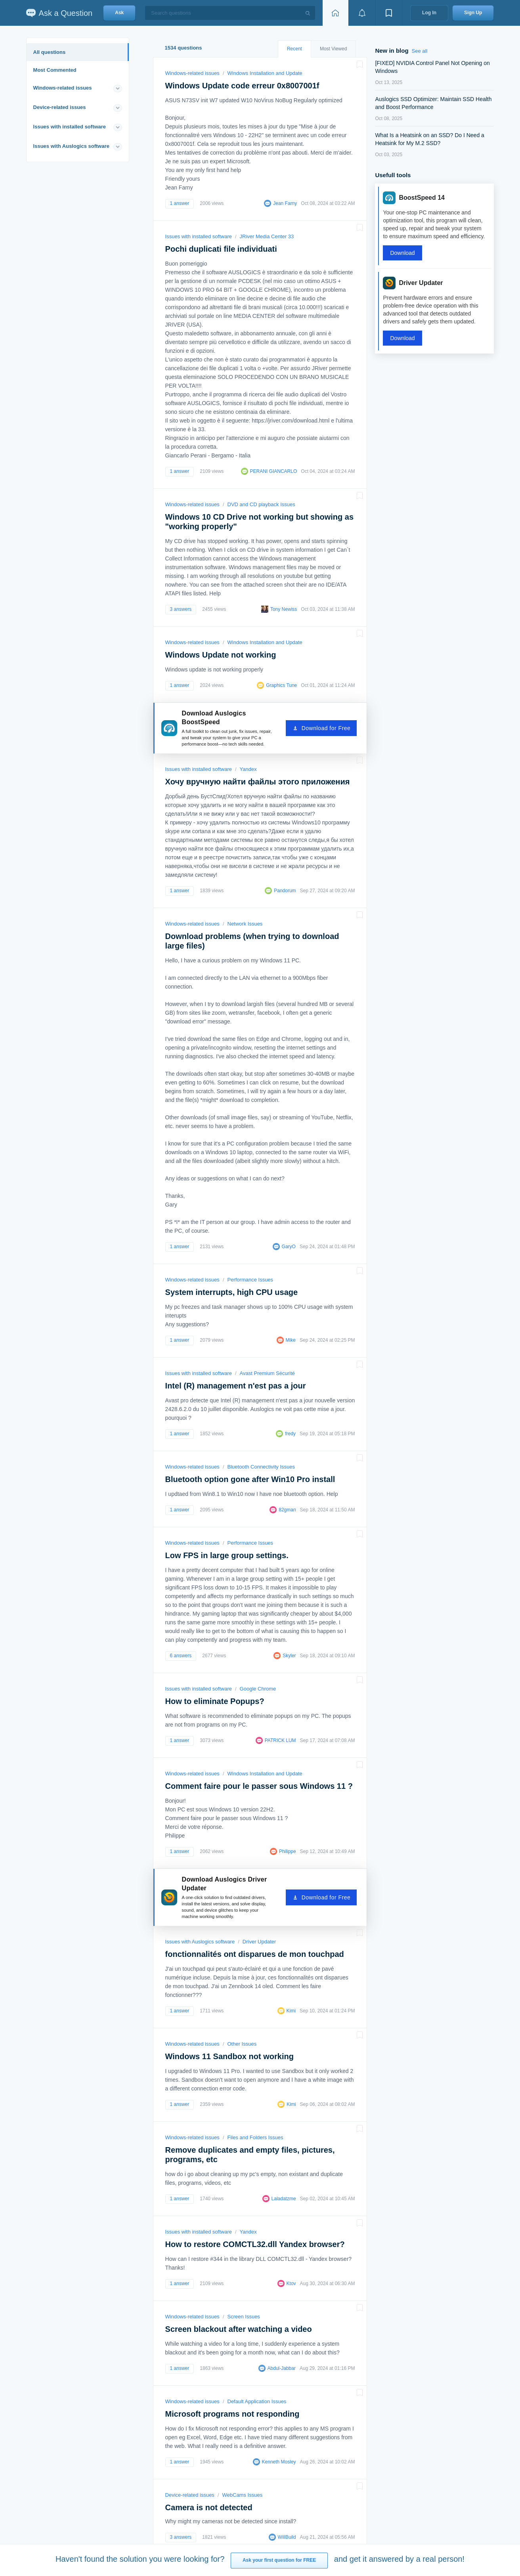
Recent (294, 49)
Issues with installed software (69, 127)
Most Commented (54, 70)
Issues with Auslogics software (71, 146)
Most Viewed (333, 49)
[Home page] (335, 13)
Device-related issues (59, 107)
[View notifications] (361, 13)
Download (402, 253)
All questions (49, 52)
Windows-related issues (62, 88)
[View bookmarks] (388, 13)
